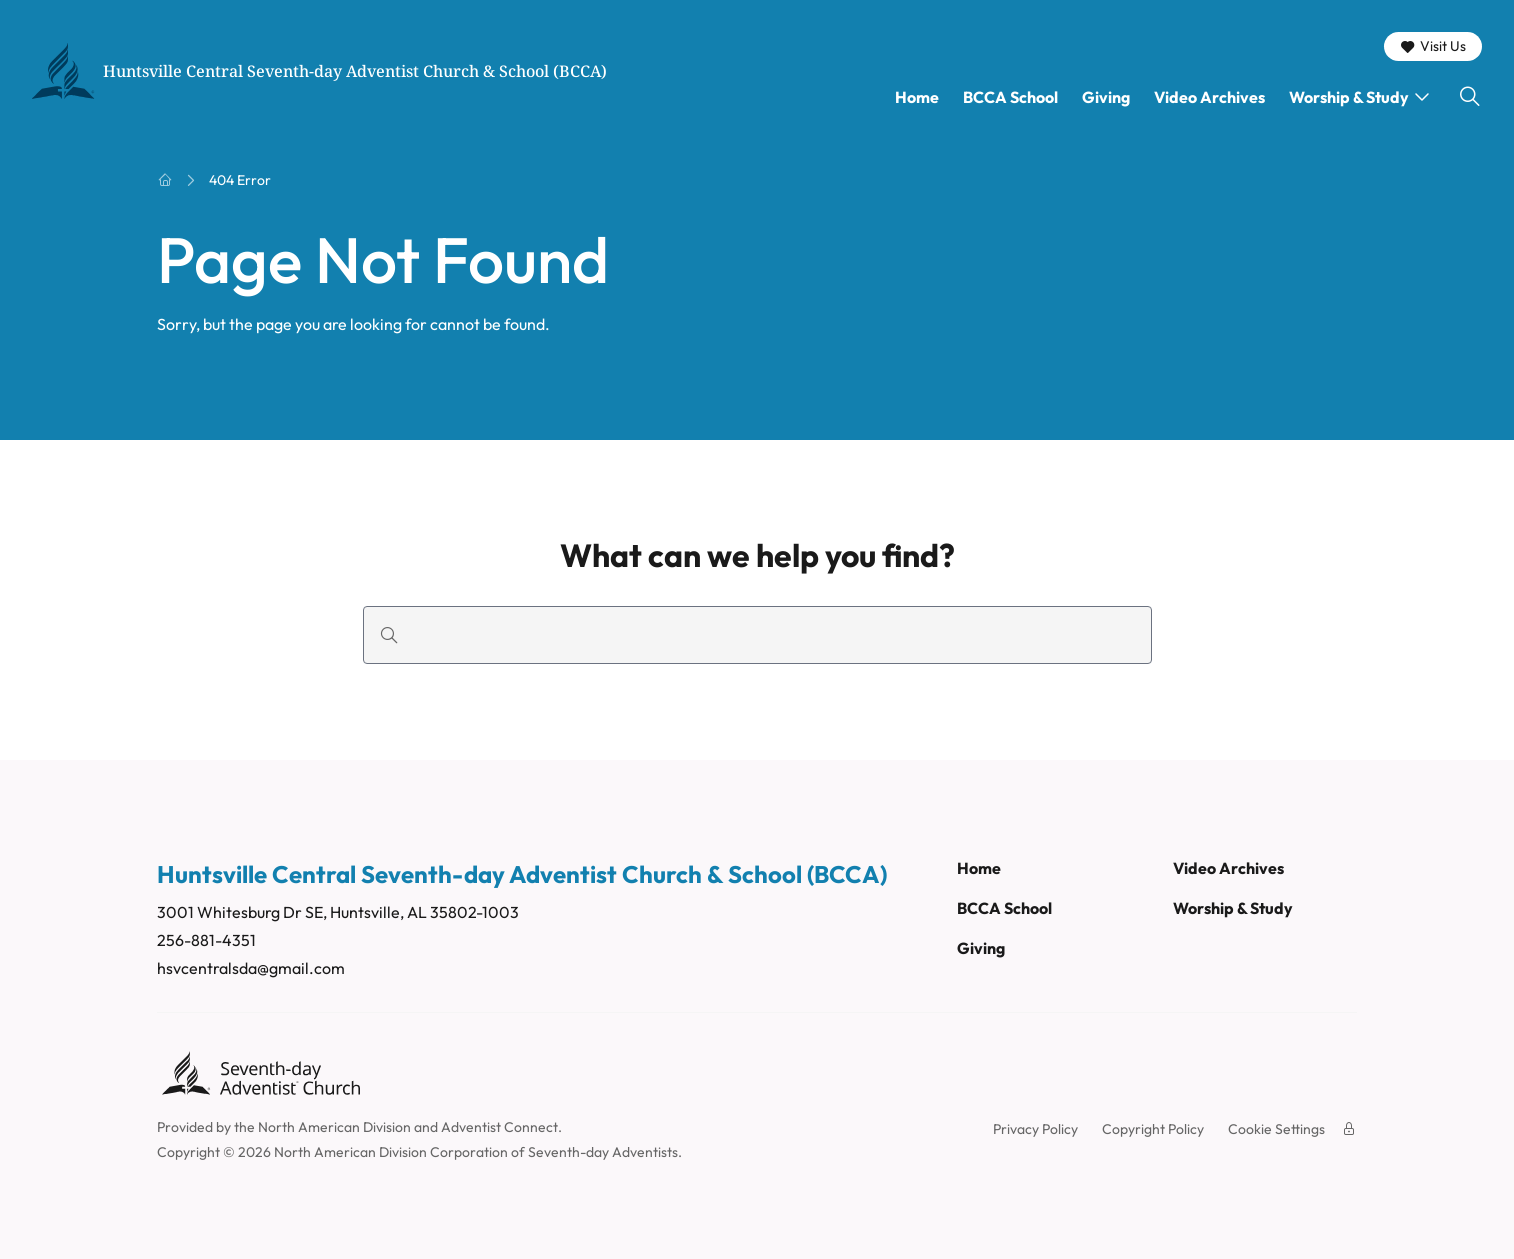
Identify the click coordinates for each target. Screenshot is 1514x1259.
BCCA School (1010, 97)
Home (917, 97)
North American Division (334, 1127)
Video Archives (1209, 97)
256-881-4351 (206, 940)
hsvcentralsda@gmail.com (251, 968)
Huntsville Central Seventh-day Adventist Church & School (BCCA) (355, 71)
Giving (1106, 97)
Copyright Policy (1153, 1129)
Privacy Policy (1035, 1129)
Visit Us (1433, 46)
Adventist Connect (499, 1127)
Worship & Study (1349, 97)
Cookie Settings (1276, 1129)
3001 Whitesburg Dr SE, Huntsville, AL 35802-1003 (338, 912)
